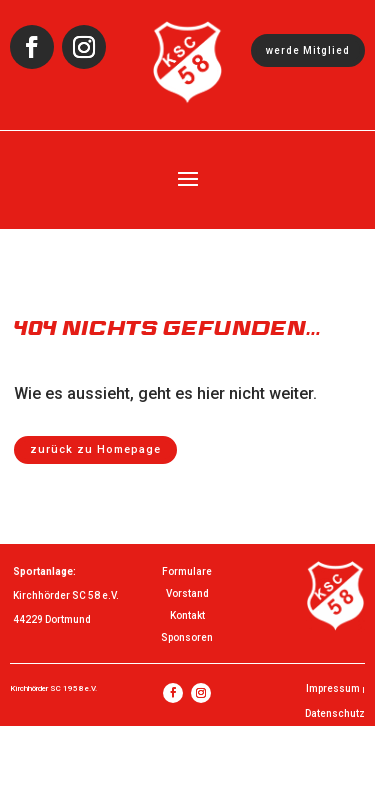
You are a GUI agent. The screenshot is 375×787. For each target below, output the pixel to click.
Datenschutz (335, 713)
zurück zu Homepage (95, 449)
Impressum (333, 688)
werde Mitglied (308, 50)
